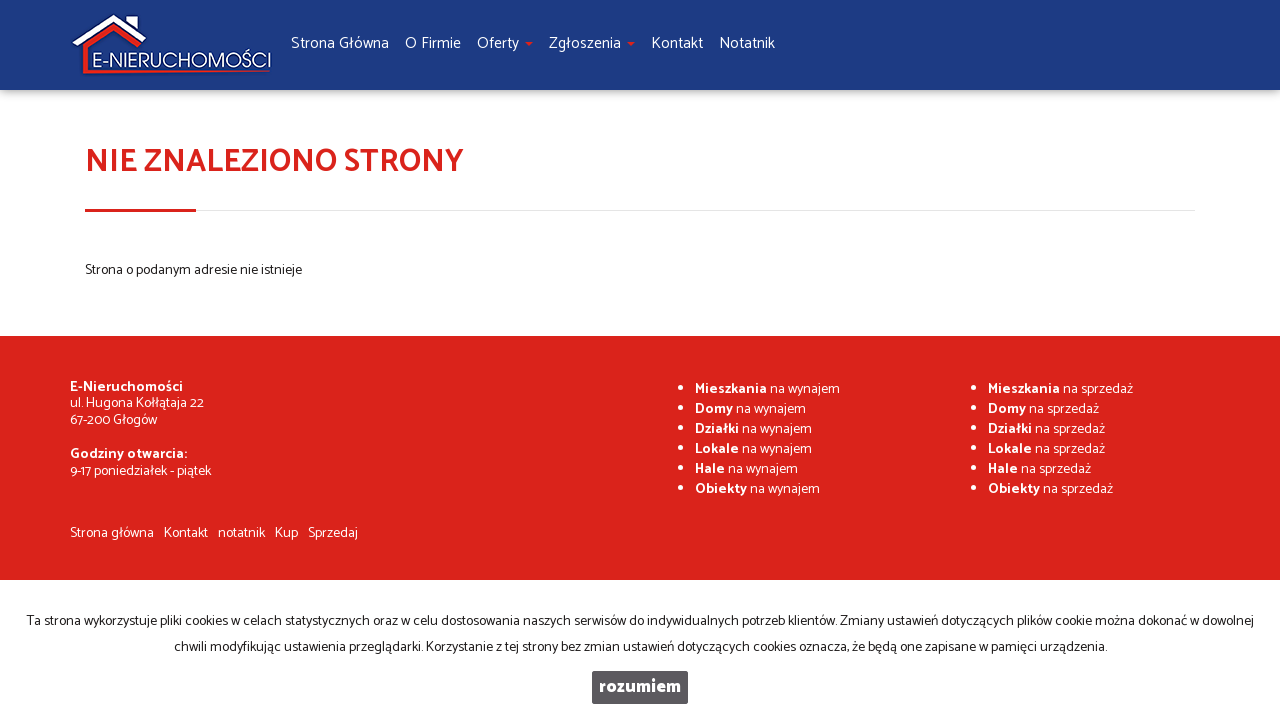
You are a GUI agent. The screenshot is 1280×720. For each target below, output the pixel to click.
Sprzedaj (333, 533)
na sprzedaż (1060, 389)
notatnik (241, 533)
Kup (286, 533)
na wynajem (767, 389)
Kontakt (186, 533)
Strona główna (112, 533)
